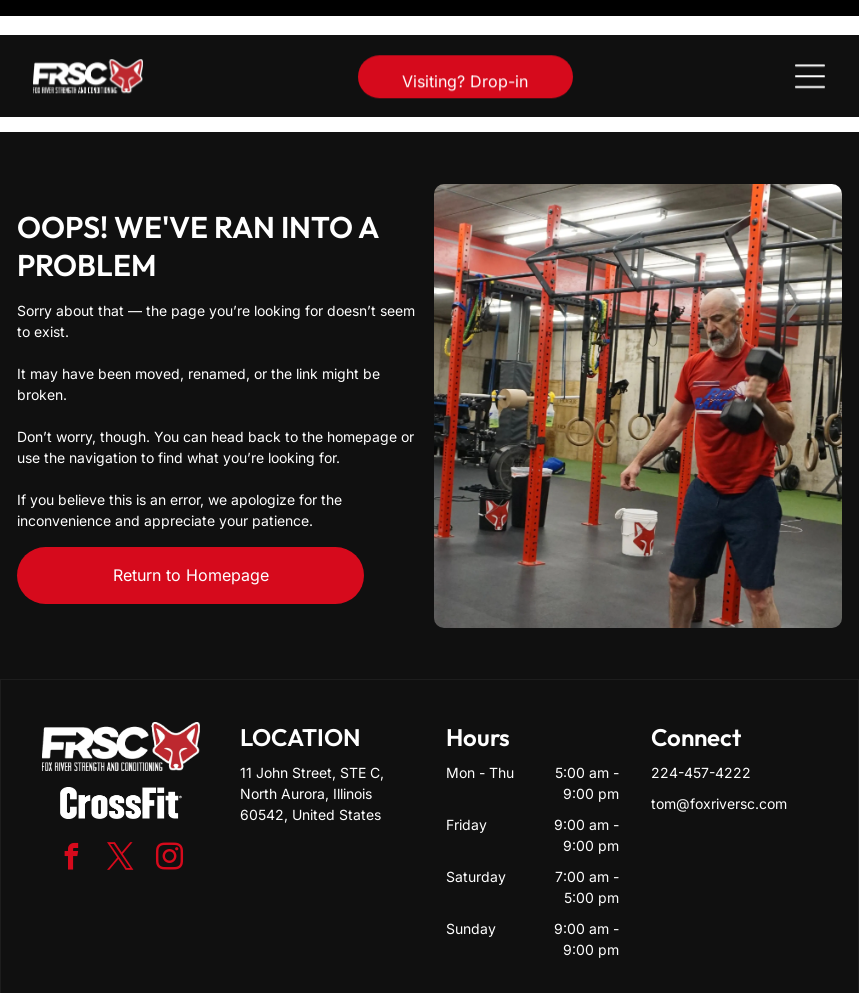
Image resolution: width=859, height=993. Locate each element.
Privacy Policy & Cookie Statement (305, 971)
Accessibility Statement (469, 971)
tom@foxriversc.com (719, 753)
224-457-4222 (701, 722)
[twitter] (121, 809)
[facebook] (72, 809)
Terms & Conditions (594, 971)
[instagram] (170, 809)
